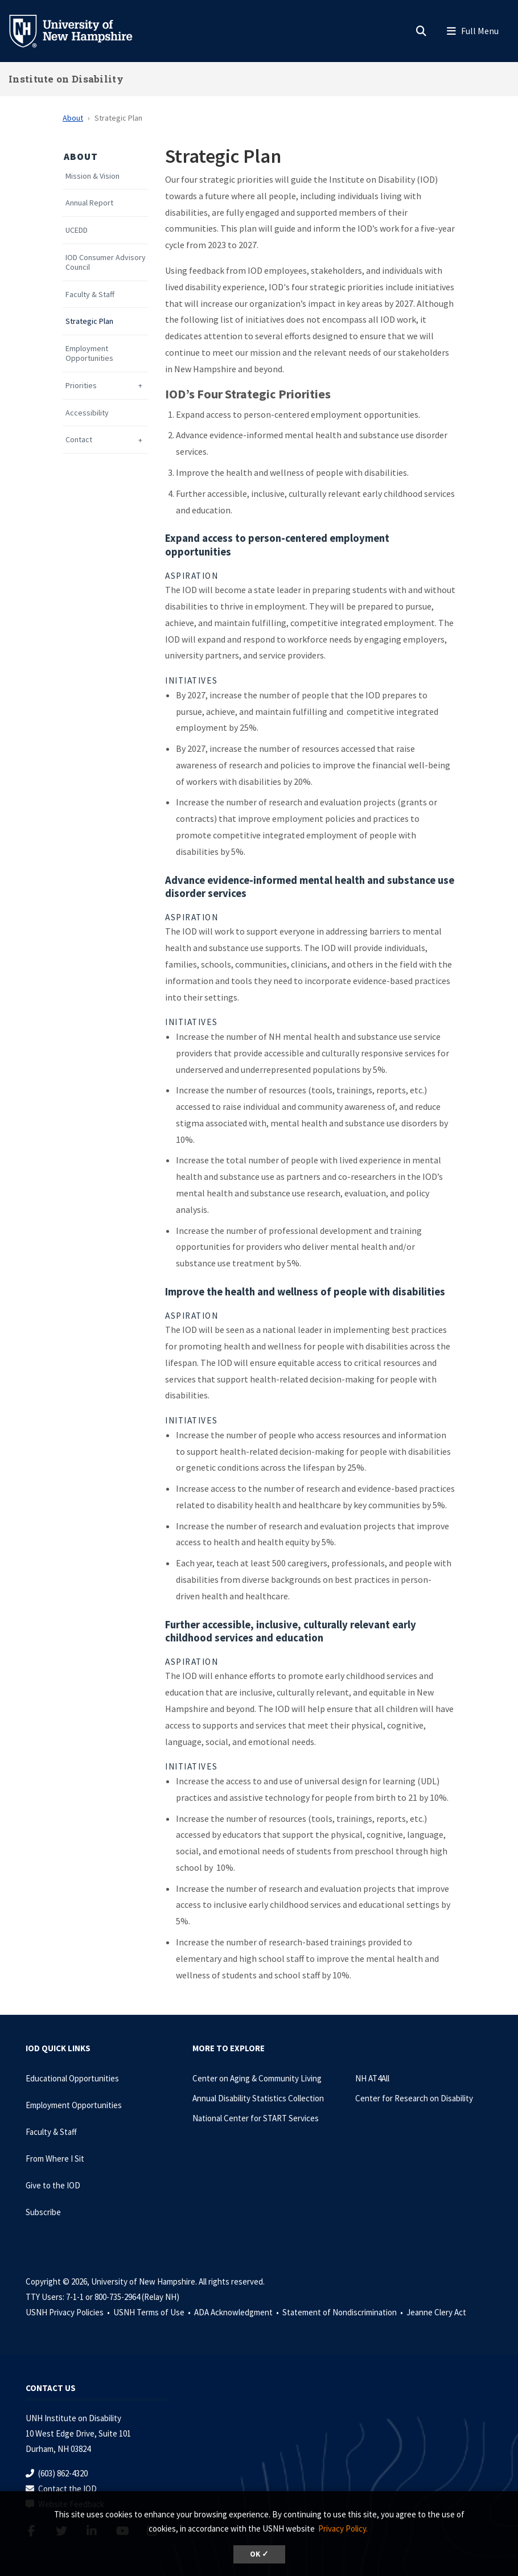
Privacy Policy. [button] (343, 2528)
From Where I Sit (55, 2158)
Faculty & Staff (89, 294)
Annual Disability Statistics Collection (258, 2098)
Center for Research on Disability (414, 2098)
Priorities (81, 385)
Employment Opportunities (89, 353)
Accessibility (87, 413)
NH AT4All (372, 2078)
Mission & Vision (92, 176)
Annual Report (89, 203)
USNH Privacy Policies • (69, 2312)
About (73, 118)
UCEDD (76, 230)
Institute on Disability (66, 78)
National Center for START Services (255, 2118)
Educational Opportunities (72, 2078)
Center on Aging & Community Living (257, 2078)
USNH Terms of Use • (152, 2312)
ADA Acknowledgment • (237, 2312)
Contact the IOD (67, 2488)
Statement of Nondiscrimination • (343, 2312)
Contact (78, 440)
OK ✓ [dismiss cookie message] (259, 2554)
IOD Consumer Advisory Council (105, 262)
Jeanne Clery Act (436, 2312)
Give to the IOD (53, 2185)
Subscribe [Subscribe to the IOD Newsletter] (43, 2212)
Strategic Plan (89, 321)
